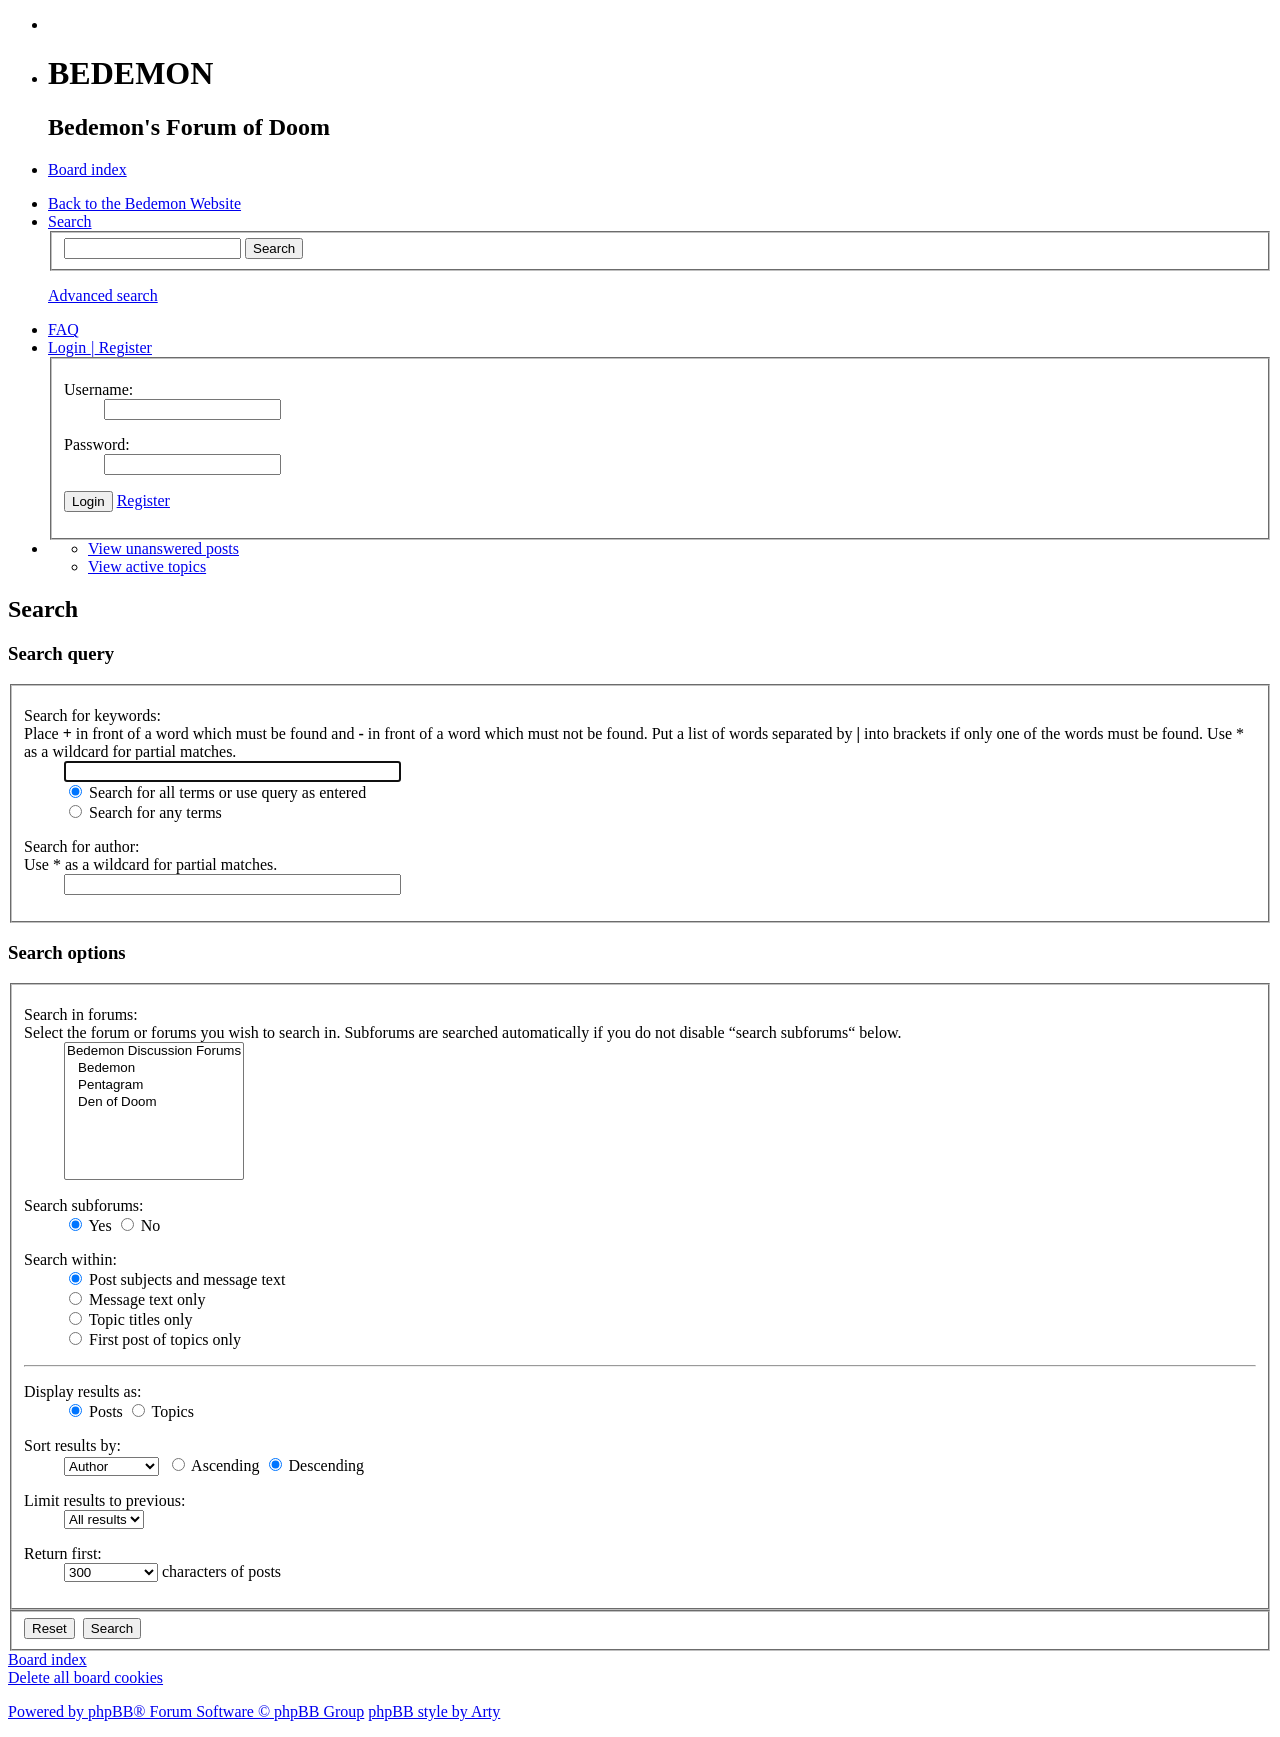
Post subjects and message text (177, 1279)
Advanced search (103, 295)
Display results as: (82, 1391)
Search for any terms (145, 812)
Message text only (137, 1299)
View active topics (147, 566)
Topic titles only (130, 1319)
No (141, 1225)
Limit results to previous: (104, 1500)
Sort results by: (72, 1445)
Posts (96, 1411)
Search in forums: (81, 1014)
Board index (47, 1659)
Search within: (70, 1259)
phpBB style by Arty (434, 1711)
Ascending (216, 1465)
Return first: (63, 1553)
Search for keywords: (92, 715)
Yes (90, 1225)
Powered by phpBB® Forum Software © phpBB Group (186, 1711)
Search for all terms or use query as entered (217, 792)
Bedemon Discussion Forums (154, 1051)
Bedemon (154, 1068)
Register (143, 500)
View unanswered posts (163, 548)
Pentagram (154, 1085)
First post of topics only (155, 1339)
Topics (163, 1411)
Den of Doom (154, 1102)
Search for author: (82, 846)
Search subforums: (84, 1205)
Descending (317, 1465)
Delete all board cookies (85, 1677)
